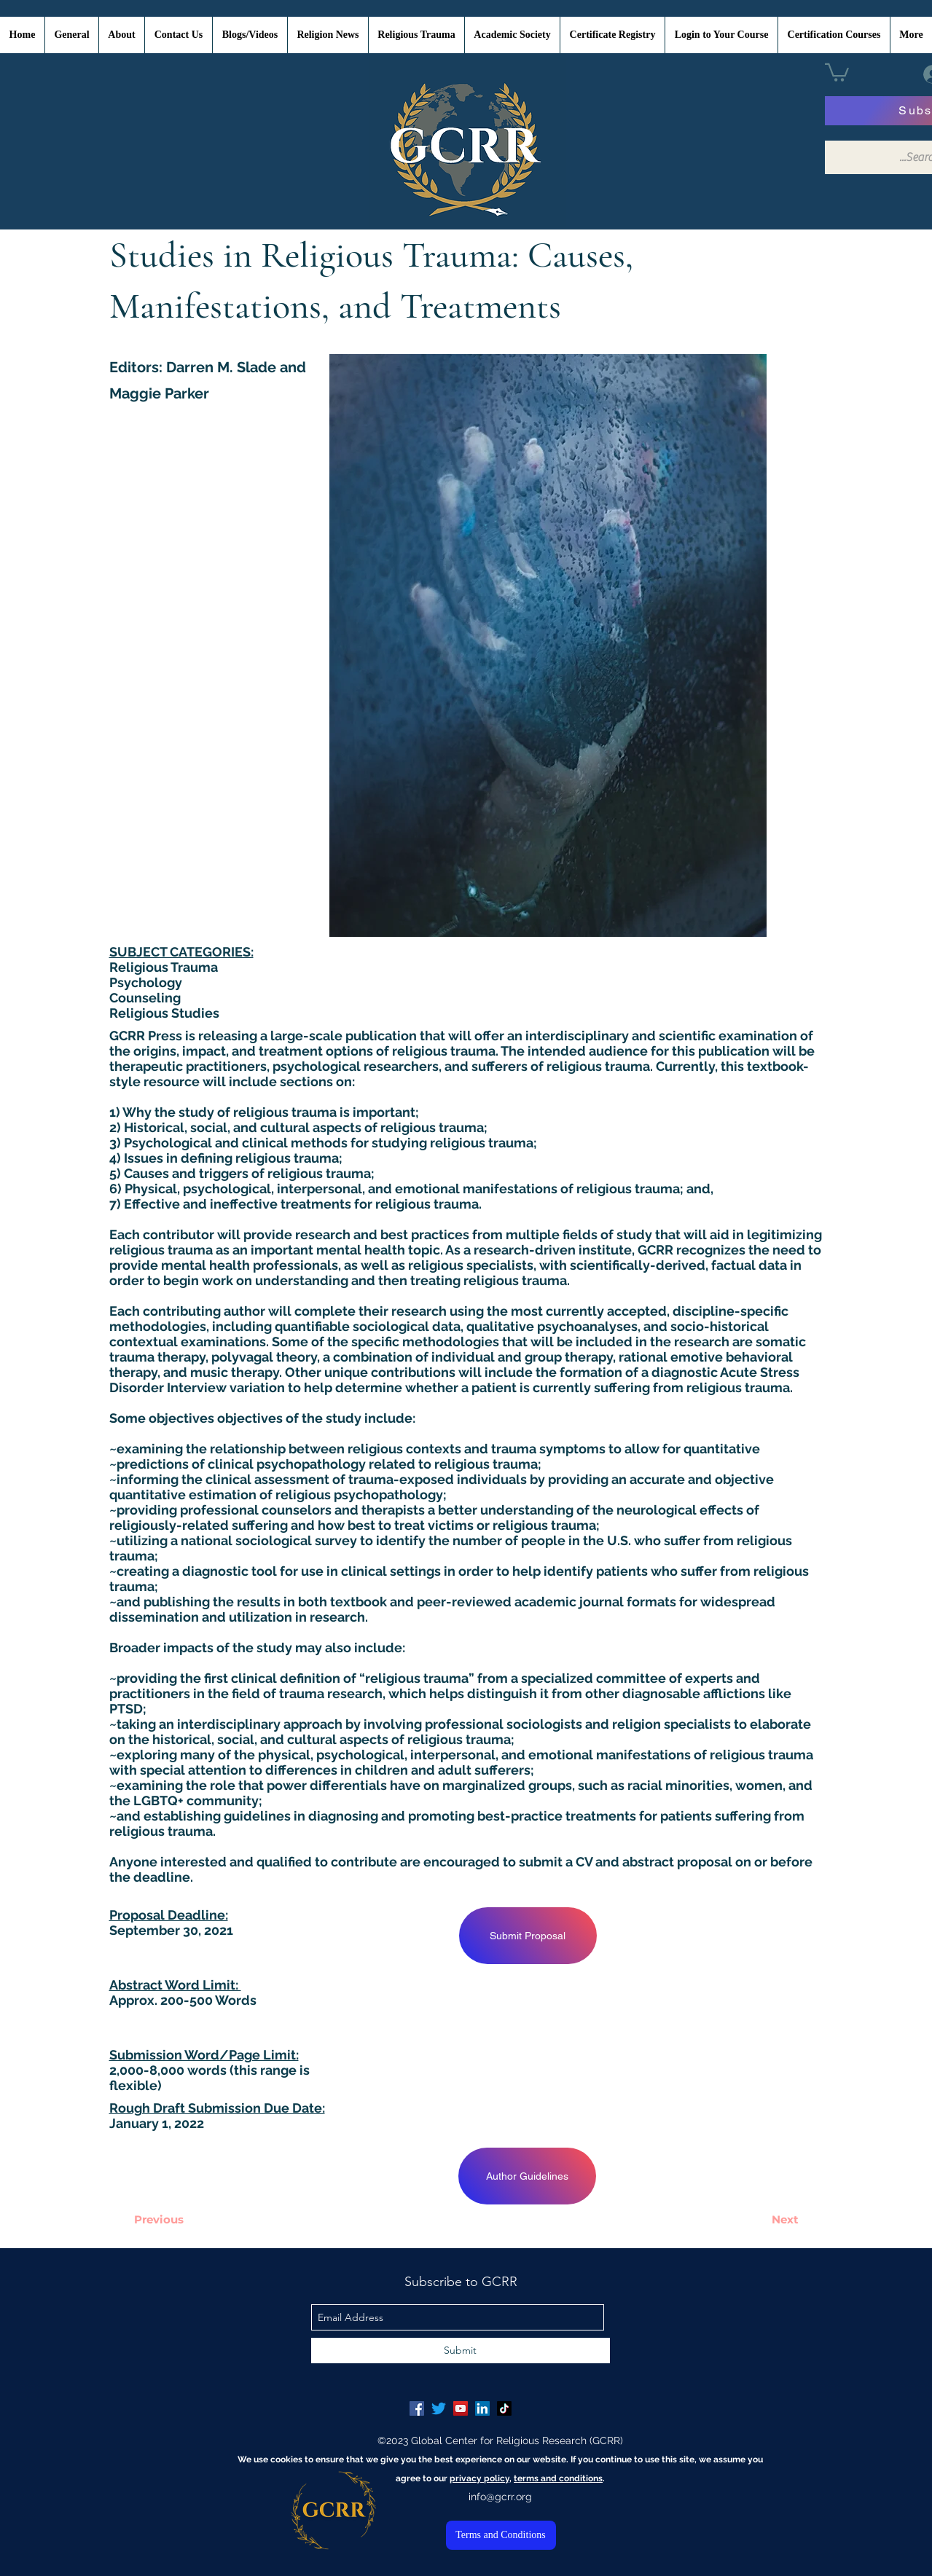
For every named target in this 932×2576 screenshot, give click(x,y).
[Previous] (159, 2219)
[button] (837, 71)
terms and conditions (558, 2478)
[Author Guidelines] (527, 2176)
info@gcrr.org (500, 2496)
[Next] (785, 2219)
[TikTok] (504, 2408)
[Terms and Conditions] (501, 2535)
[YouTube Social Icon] (460, 2408)
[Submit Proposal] (528, 1935)
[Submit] (460, 2350)
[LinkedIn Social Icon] (482, 2408)
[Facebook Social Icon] (417, 2408)
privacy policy (479, 2478)
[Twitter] (438, 2408)
